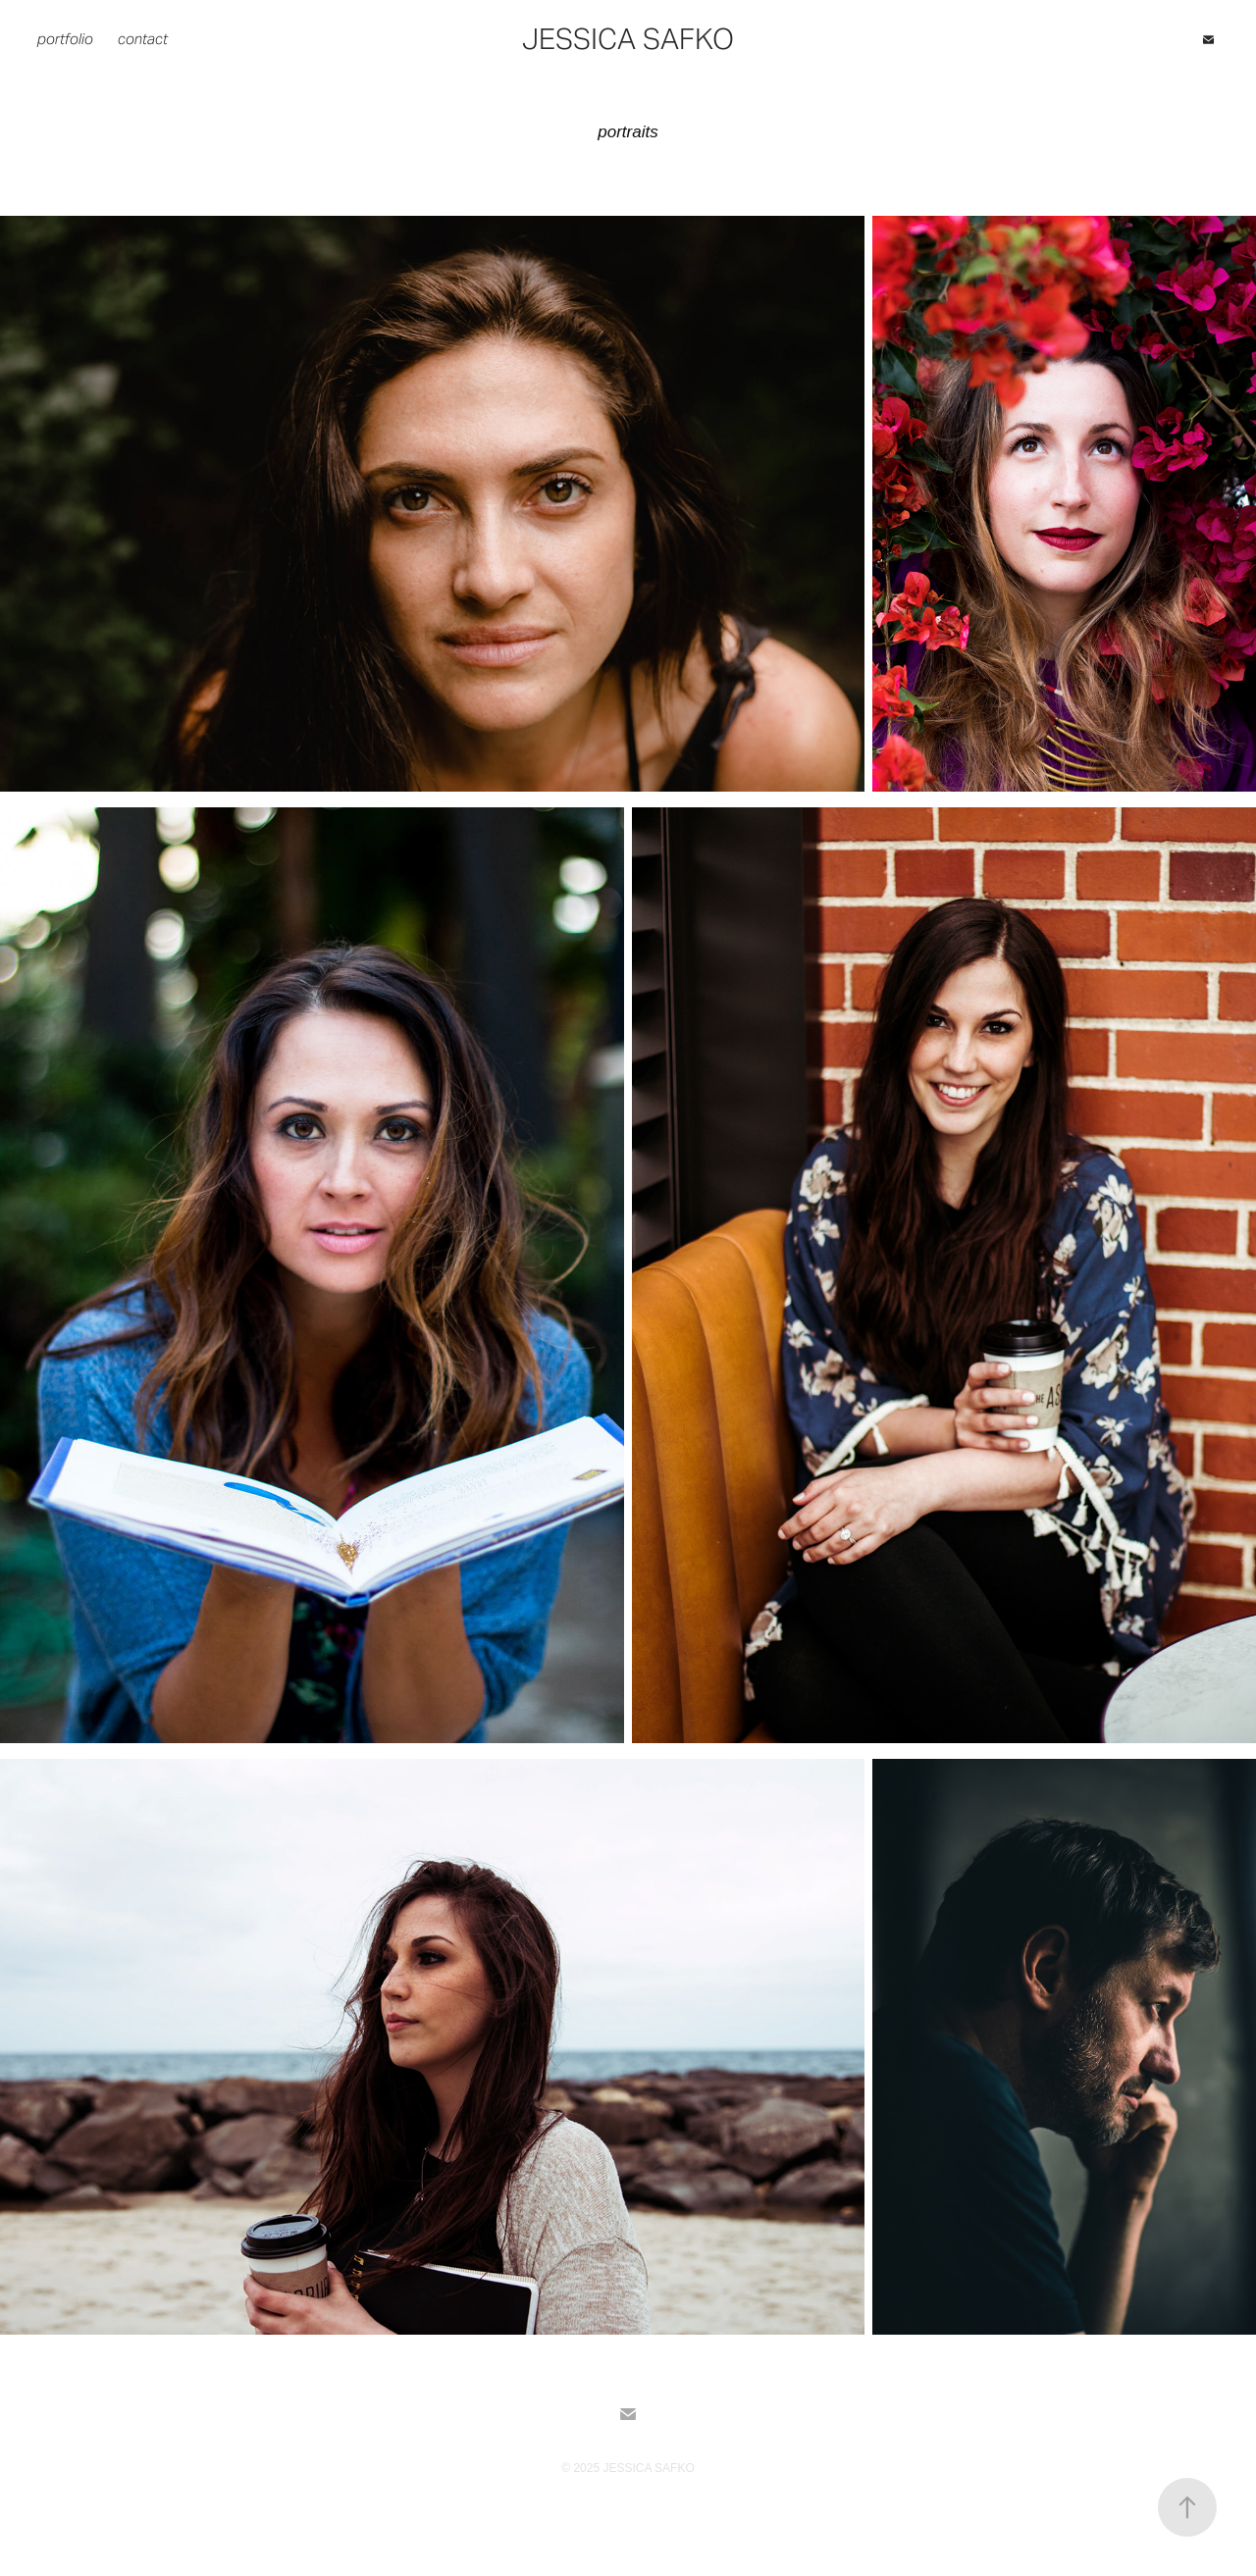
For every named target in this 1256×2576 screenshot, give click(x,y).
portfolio (65, 38)
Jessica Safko (628, 39)
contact (143, 38)
